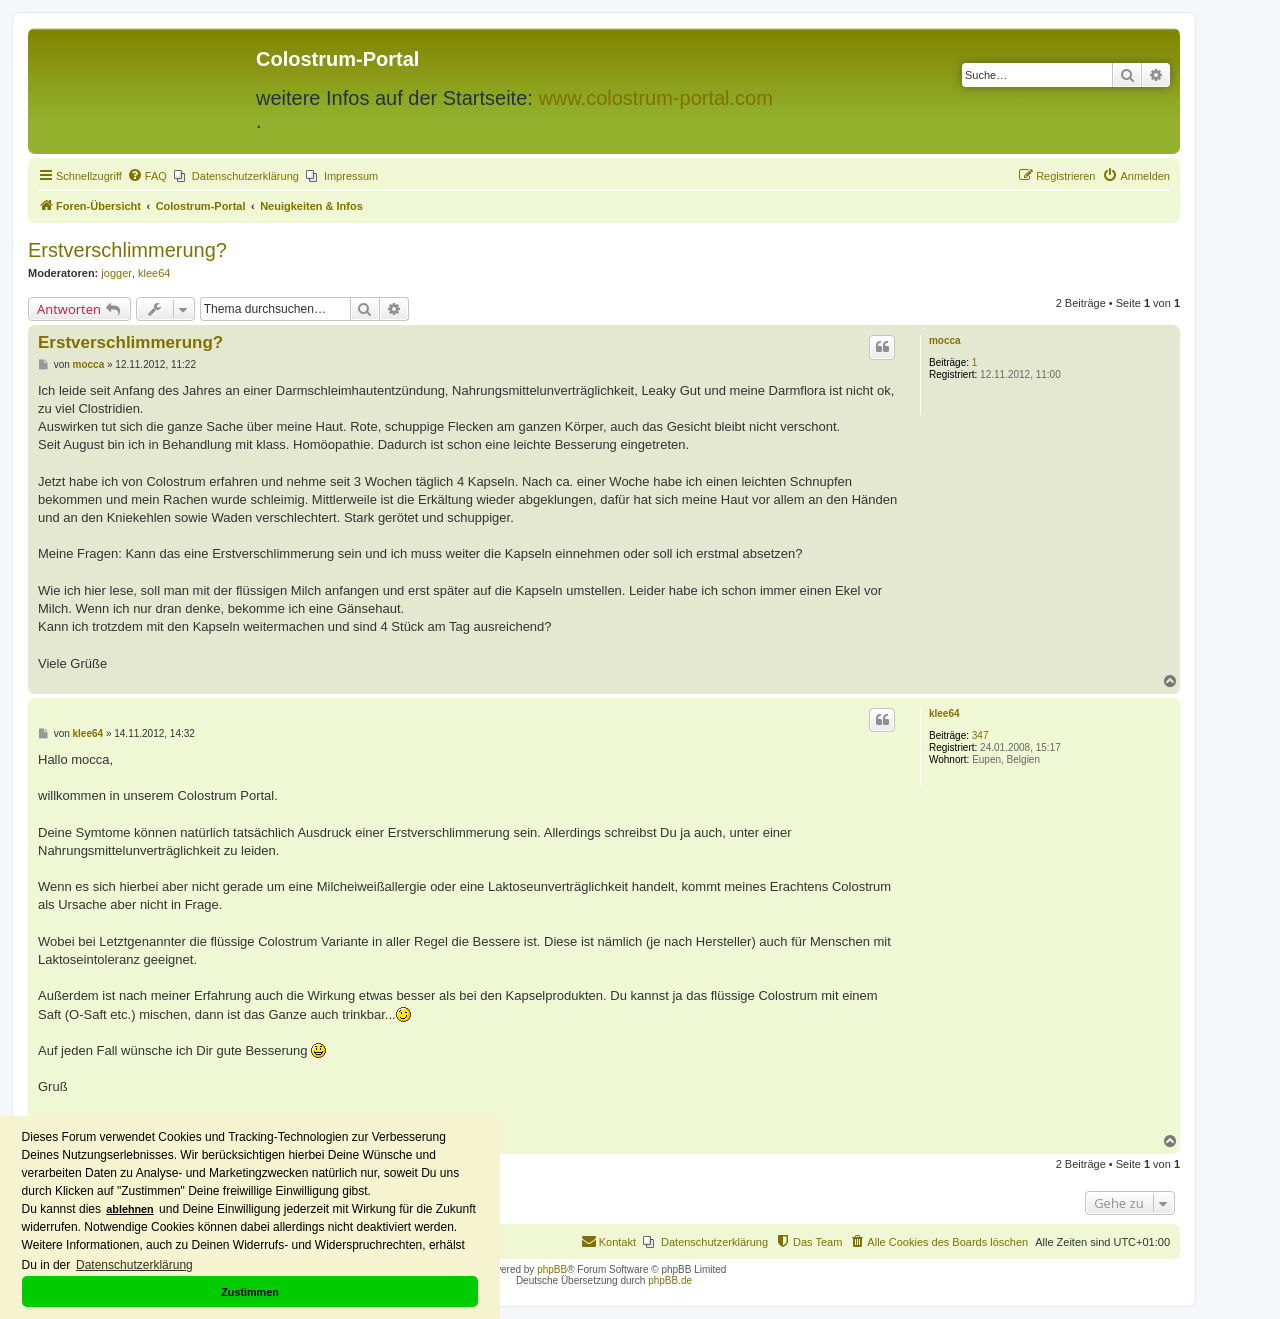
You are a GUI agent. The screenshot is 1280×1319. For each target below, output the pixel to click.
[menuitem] (147, 176)
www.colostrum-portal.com (655, 98)
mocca (945, 340)
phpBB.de (670, 1280)
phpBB (552, 1269)
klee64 (154, 273)
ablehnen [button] (129, 1209)
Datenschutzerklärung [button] (134, 1265)
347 (980, 735)
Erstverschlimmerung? (127, 250)
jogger (116, 273)
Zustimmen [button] (250, 1292)
